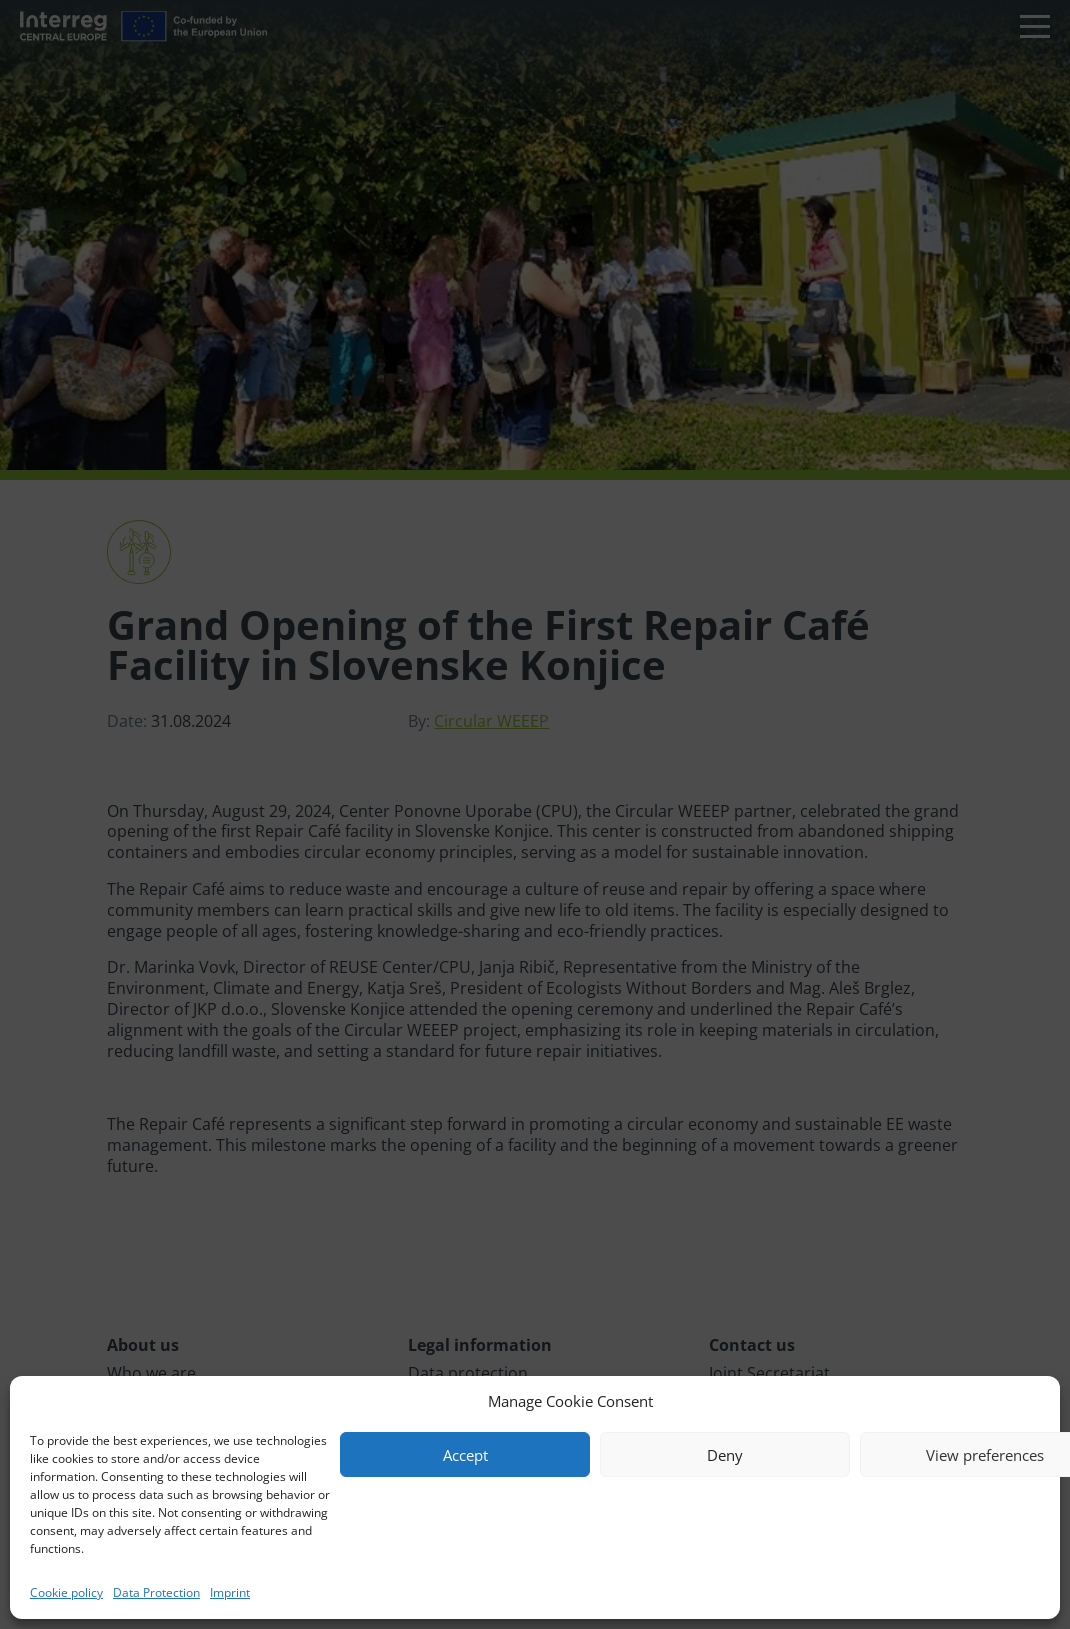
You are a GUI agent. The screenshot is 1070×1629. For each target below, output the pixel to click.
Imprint (230, 1592)
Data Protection (156, 1592)
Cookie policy (66, 1592)
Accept (465, 1455)
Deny (725, 1455)
